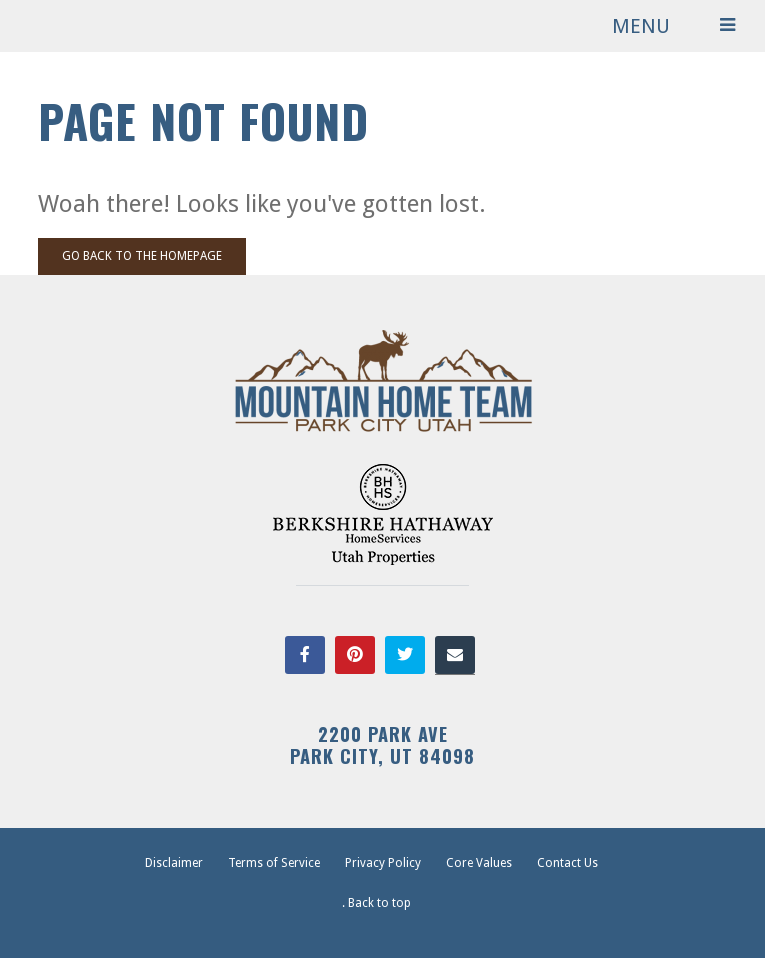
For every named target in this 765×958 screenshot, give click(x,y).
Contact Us (567, 863)
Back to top (379, 903)
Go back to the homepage (142, 256)
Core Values (479, 863)
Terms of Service (274, 863)
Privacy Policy (383, 863)
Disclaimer (174, 863)
